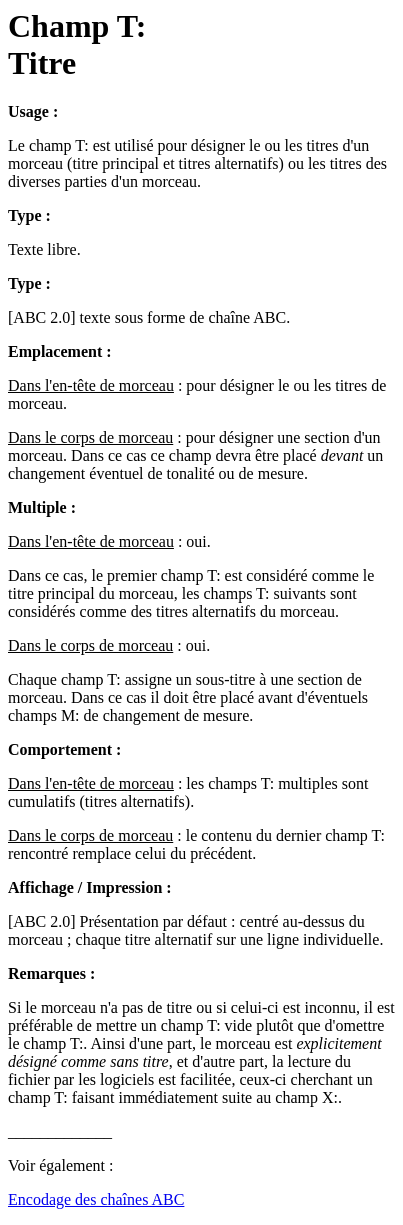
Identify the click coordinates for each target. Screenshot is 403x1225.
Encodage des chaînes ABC (96, 1199)
